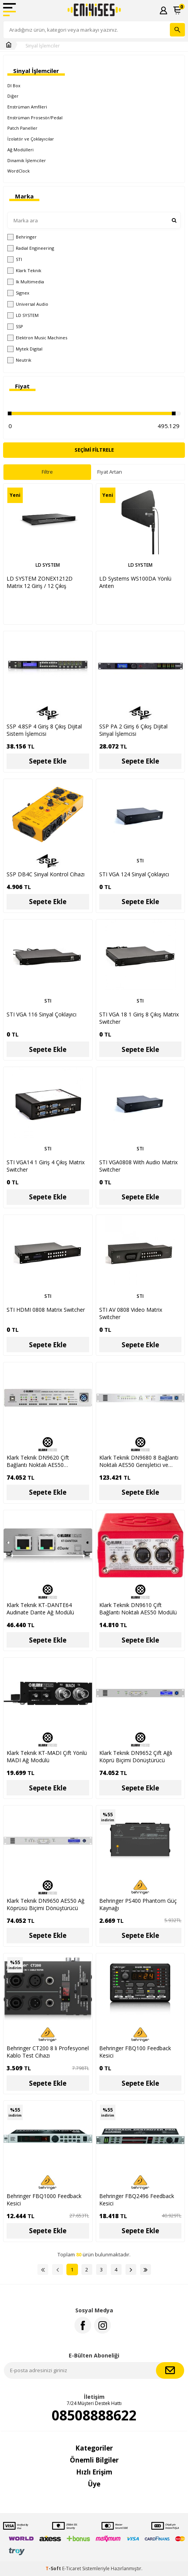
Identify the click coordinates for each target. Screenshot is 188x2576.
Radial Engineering (30, 248)
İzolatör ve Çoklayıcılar (30, 139)
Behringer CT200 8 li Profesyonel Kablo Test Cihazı (48, 2051)
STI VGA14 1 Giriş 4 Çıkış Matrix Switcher (46, 1165)
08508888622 (94, 2415)
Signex (18, 293)
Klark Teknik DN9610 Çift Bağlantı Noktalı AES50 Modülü (138, 1608)
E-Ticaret (71, 2568)
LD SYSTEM (23, 315)
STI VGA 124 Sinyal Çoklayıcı (134, 874)
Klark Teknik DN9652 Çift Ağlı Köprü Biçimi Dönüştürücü (135, 1756)
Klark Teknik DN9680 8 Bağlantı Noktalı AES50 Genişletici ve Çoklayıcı (138, 1461)
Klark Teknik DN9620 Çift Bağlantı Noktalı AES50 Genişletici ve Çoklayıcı (38, 1461)
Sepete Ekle (47, 761)
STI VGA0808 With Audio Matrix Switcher (138, 1165)
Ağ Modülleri (20, 149)
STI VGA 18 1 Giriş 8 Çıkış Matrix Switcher (139, 1018)
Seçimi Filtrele (94, 449)
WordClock (18, 171)
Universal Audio (27, 304)
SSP (15, 326)
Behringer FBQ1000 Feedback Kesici (44, 2199)
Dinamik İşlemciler (26, 160)
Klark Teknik (24, 271)
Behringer (22, 237)
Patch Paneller (22, 128)
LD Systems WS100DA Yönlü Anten (135, 582)
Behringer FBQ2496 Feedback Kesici (136, 2199)
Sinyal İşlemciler (42, 46)
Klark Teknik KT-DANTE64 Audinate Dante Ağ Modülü (40, 1608)
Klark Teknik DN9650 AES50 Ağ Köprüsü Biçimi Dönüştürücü (46, 1904)
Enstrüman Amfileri (27, 107)
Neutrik (19, 360)
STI (14, 259)
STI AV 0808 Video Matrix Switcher (130, 1313)
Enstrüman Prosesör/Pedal (35, 117)
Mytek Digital (24, 349)
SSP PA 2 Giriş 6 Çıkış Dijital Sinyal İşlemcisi (133, 730)
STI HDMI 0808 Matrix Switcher (46, 1309)
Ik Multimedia (25, 282)
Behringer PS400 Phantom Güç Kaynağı (138, 1904)
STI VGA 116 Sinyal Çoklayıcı (41, 1014)
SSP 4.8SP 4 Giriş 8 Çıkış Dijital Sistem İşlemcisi (44, 730)
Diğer (13, 96)
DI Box (13, 85)
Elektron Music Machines (37, 338)
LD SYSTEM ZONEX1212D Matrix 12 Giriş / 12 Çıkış (40, 582)
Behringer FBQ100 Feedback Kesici (135, 2051)
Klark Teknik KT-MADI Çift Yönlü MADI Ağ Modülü (47, 1756)
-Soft (54, 2568)
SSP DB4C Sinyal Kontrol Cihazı (46, 874)
